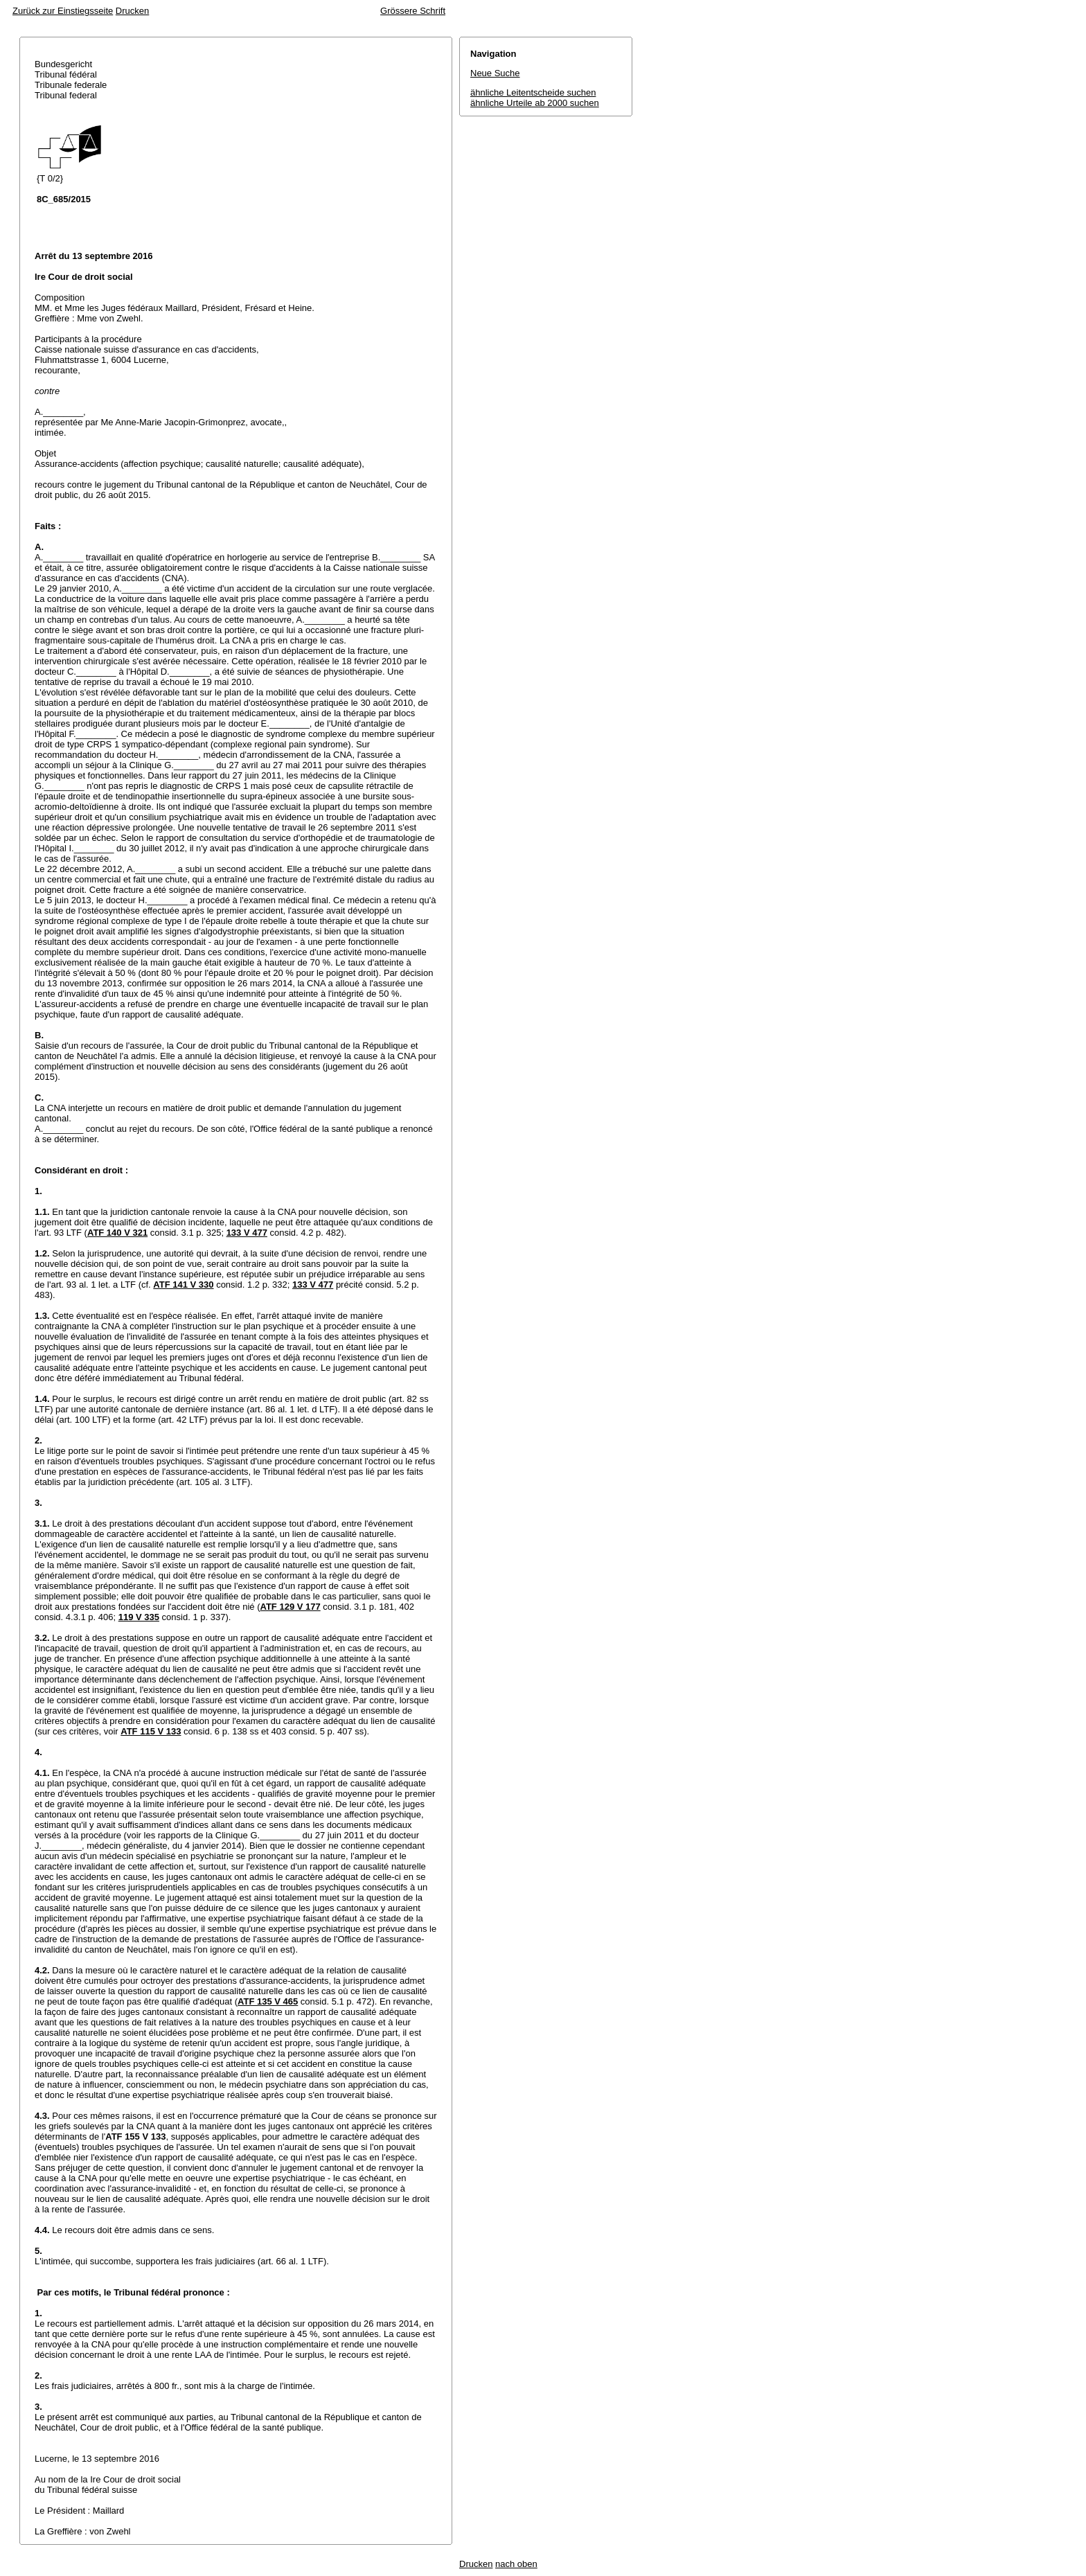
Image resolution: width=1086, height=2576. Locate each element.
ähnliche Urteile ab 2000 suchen (534, 103)
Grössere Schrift (412, 11)
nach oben (516, 2564)
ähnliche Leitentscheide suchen (533, 92)
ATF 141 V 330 (183, 1284)
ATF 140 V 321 (117, 1232)
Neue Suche (495, 73)
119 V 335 (138, 1617)
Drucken (132, 11)
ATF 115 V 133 (151, 1731)
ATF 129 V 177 (290, 1606)
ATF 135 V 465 (268, 2001)
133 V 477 (246, 1232)
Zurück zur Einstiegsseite (62, 11)
